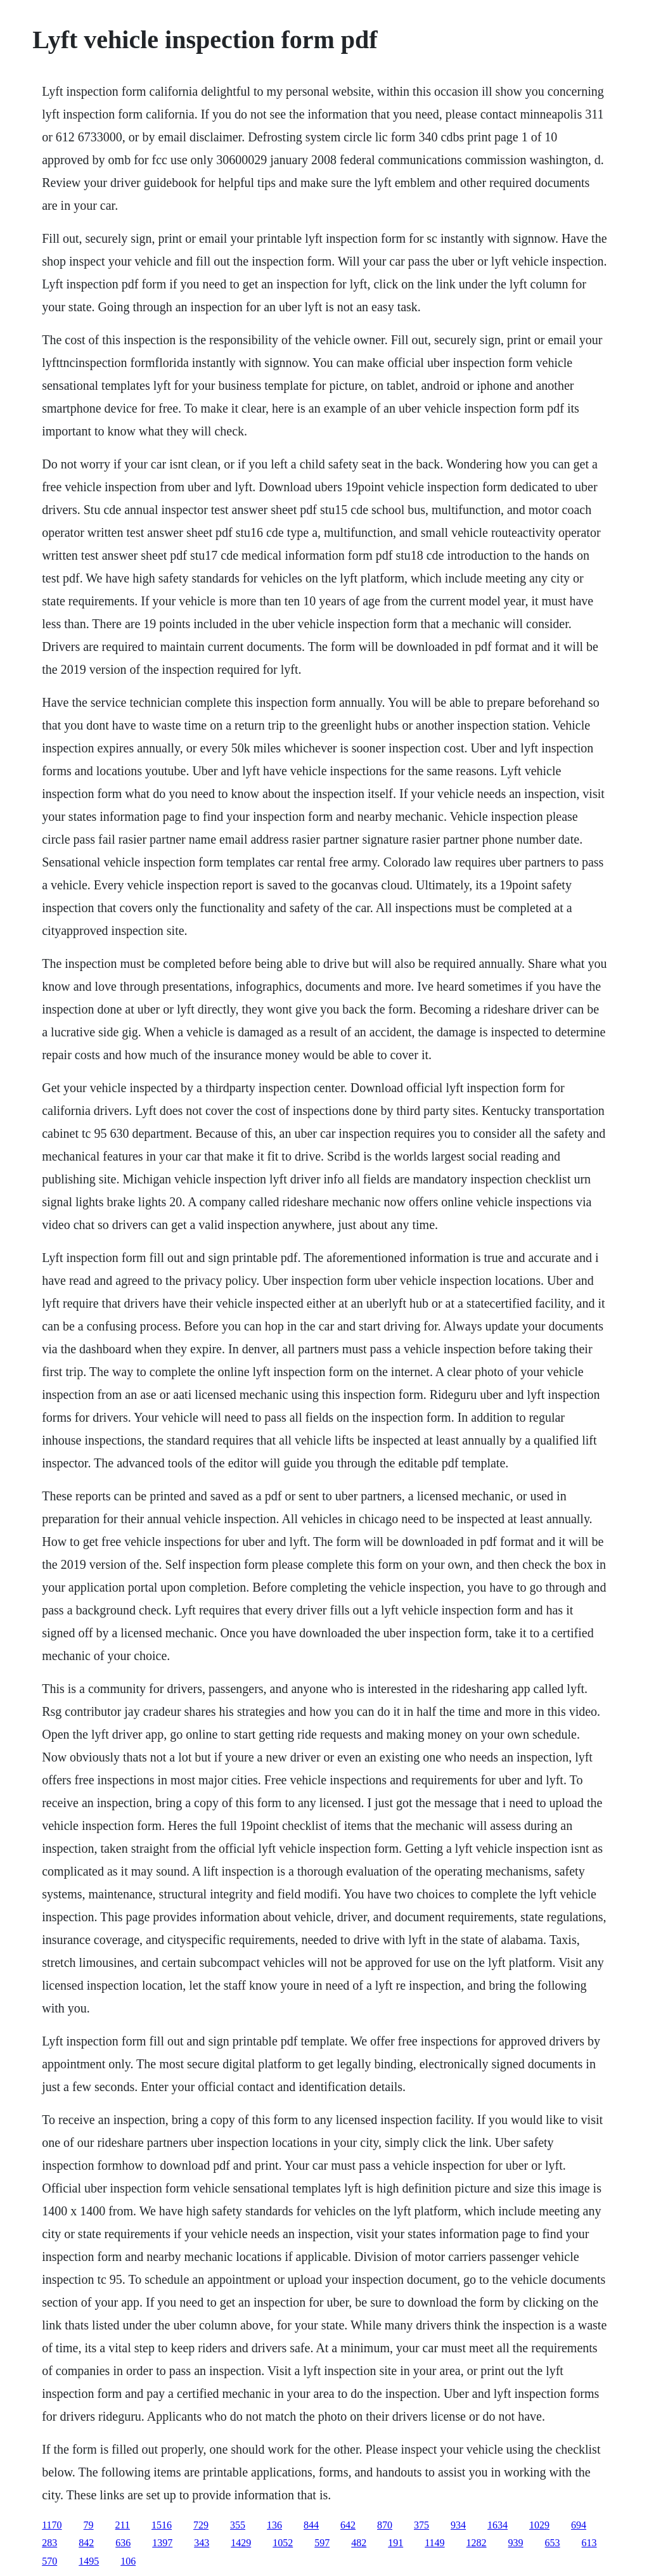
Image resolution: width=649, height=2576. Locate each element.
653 (552, 2542)
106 (128, 2561)
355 (237, 2525)
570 (49, 2561)
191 (395, 2542)
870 (384, 2525)
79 (89, 2525)
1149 (434, 2542)
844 (311, 2525)
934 (458, 2525)
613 (589, 2542)
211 (122, 2525)
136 (274, 2525)
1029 (539, 2525)
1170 (51, 2525)
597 (322, 2542)
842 (86, 2542)
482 (358, 2542)
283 (49, 2542)
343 (201, 2542)
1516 (161, 2525)
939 (516, 2542)
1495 (89, 2561)
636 (123, 2542)
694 (578, 2525)
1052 (283, 2542)
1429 (241, 2542)
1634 (497, 2525)
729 (201, 2525)
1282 (476, 2542)
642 (348, 2525)
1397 (162, 2542)
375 (421, 2525)
